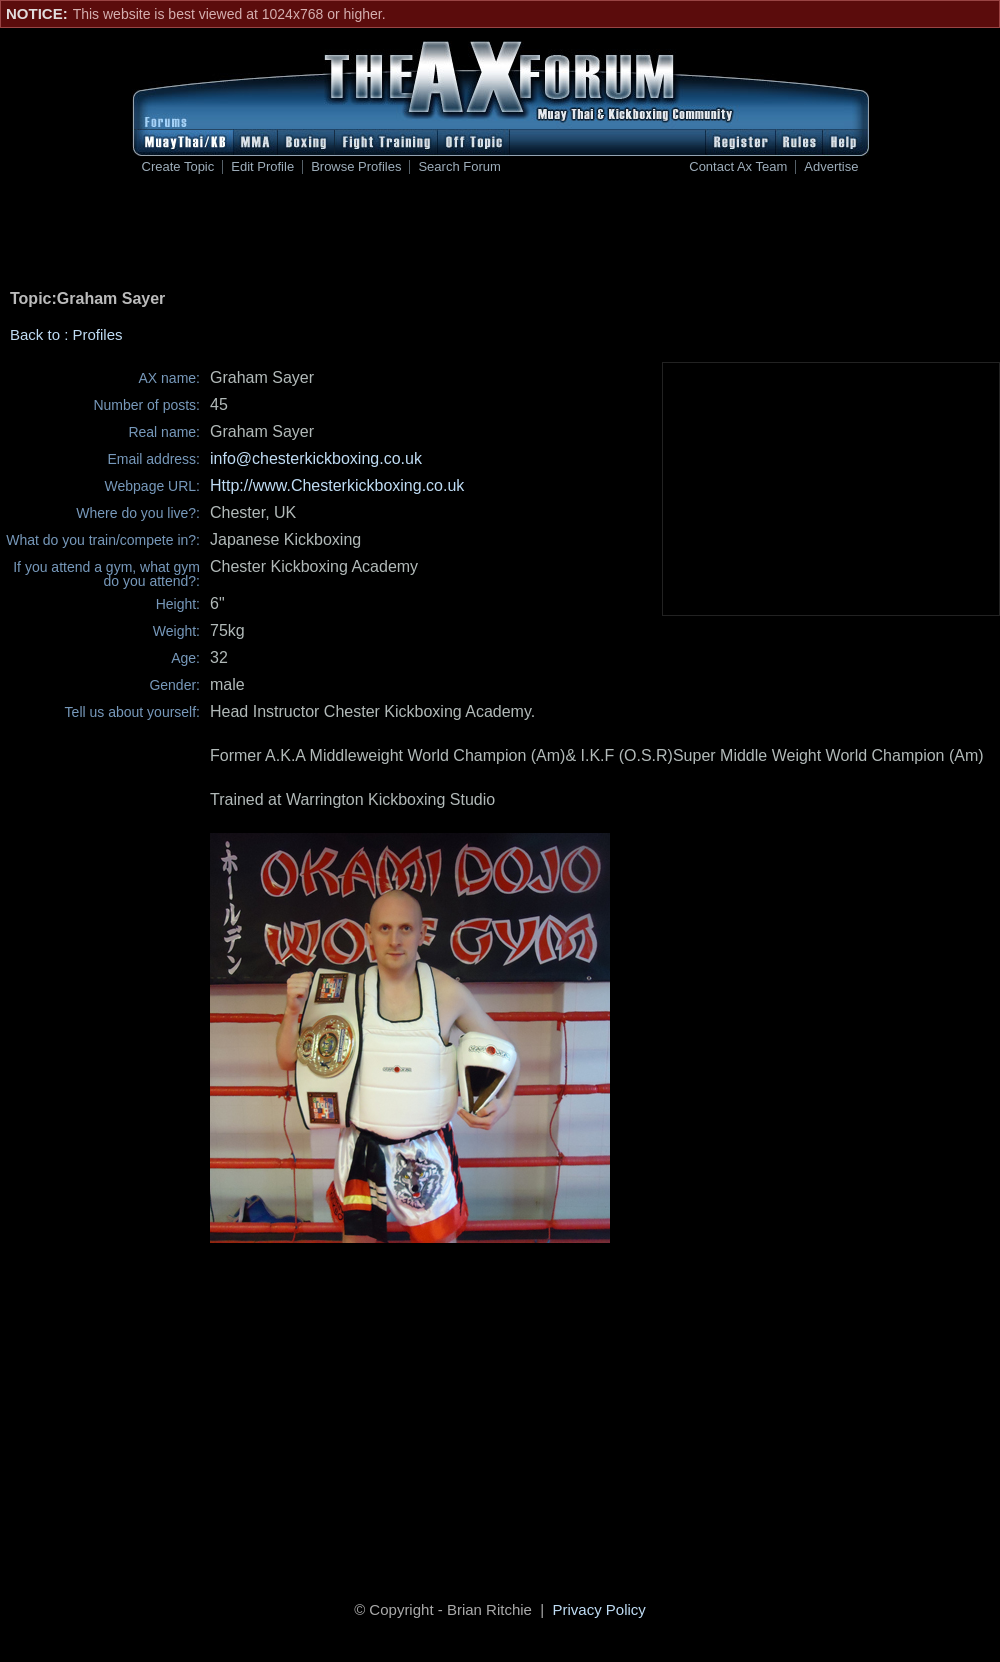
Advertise (831, 167)
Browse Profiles (356, 167)
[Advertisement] (500, 236)
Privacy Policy (599, 1609)
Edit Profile (262, 167)
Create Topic (178, 167)
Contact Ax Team (738, 167)
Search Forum (459, 167)
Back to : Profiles (66, 334)
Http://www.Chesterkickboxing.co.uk (337, 485)
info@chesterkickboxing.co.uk (316, 458)
